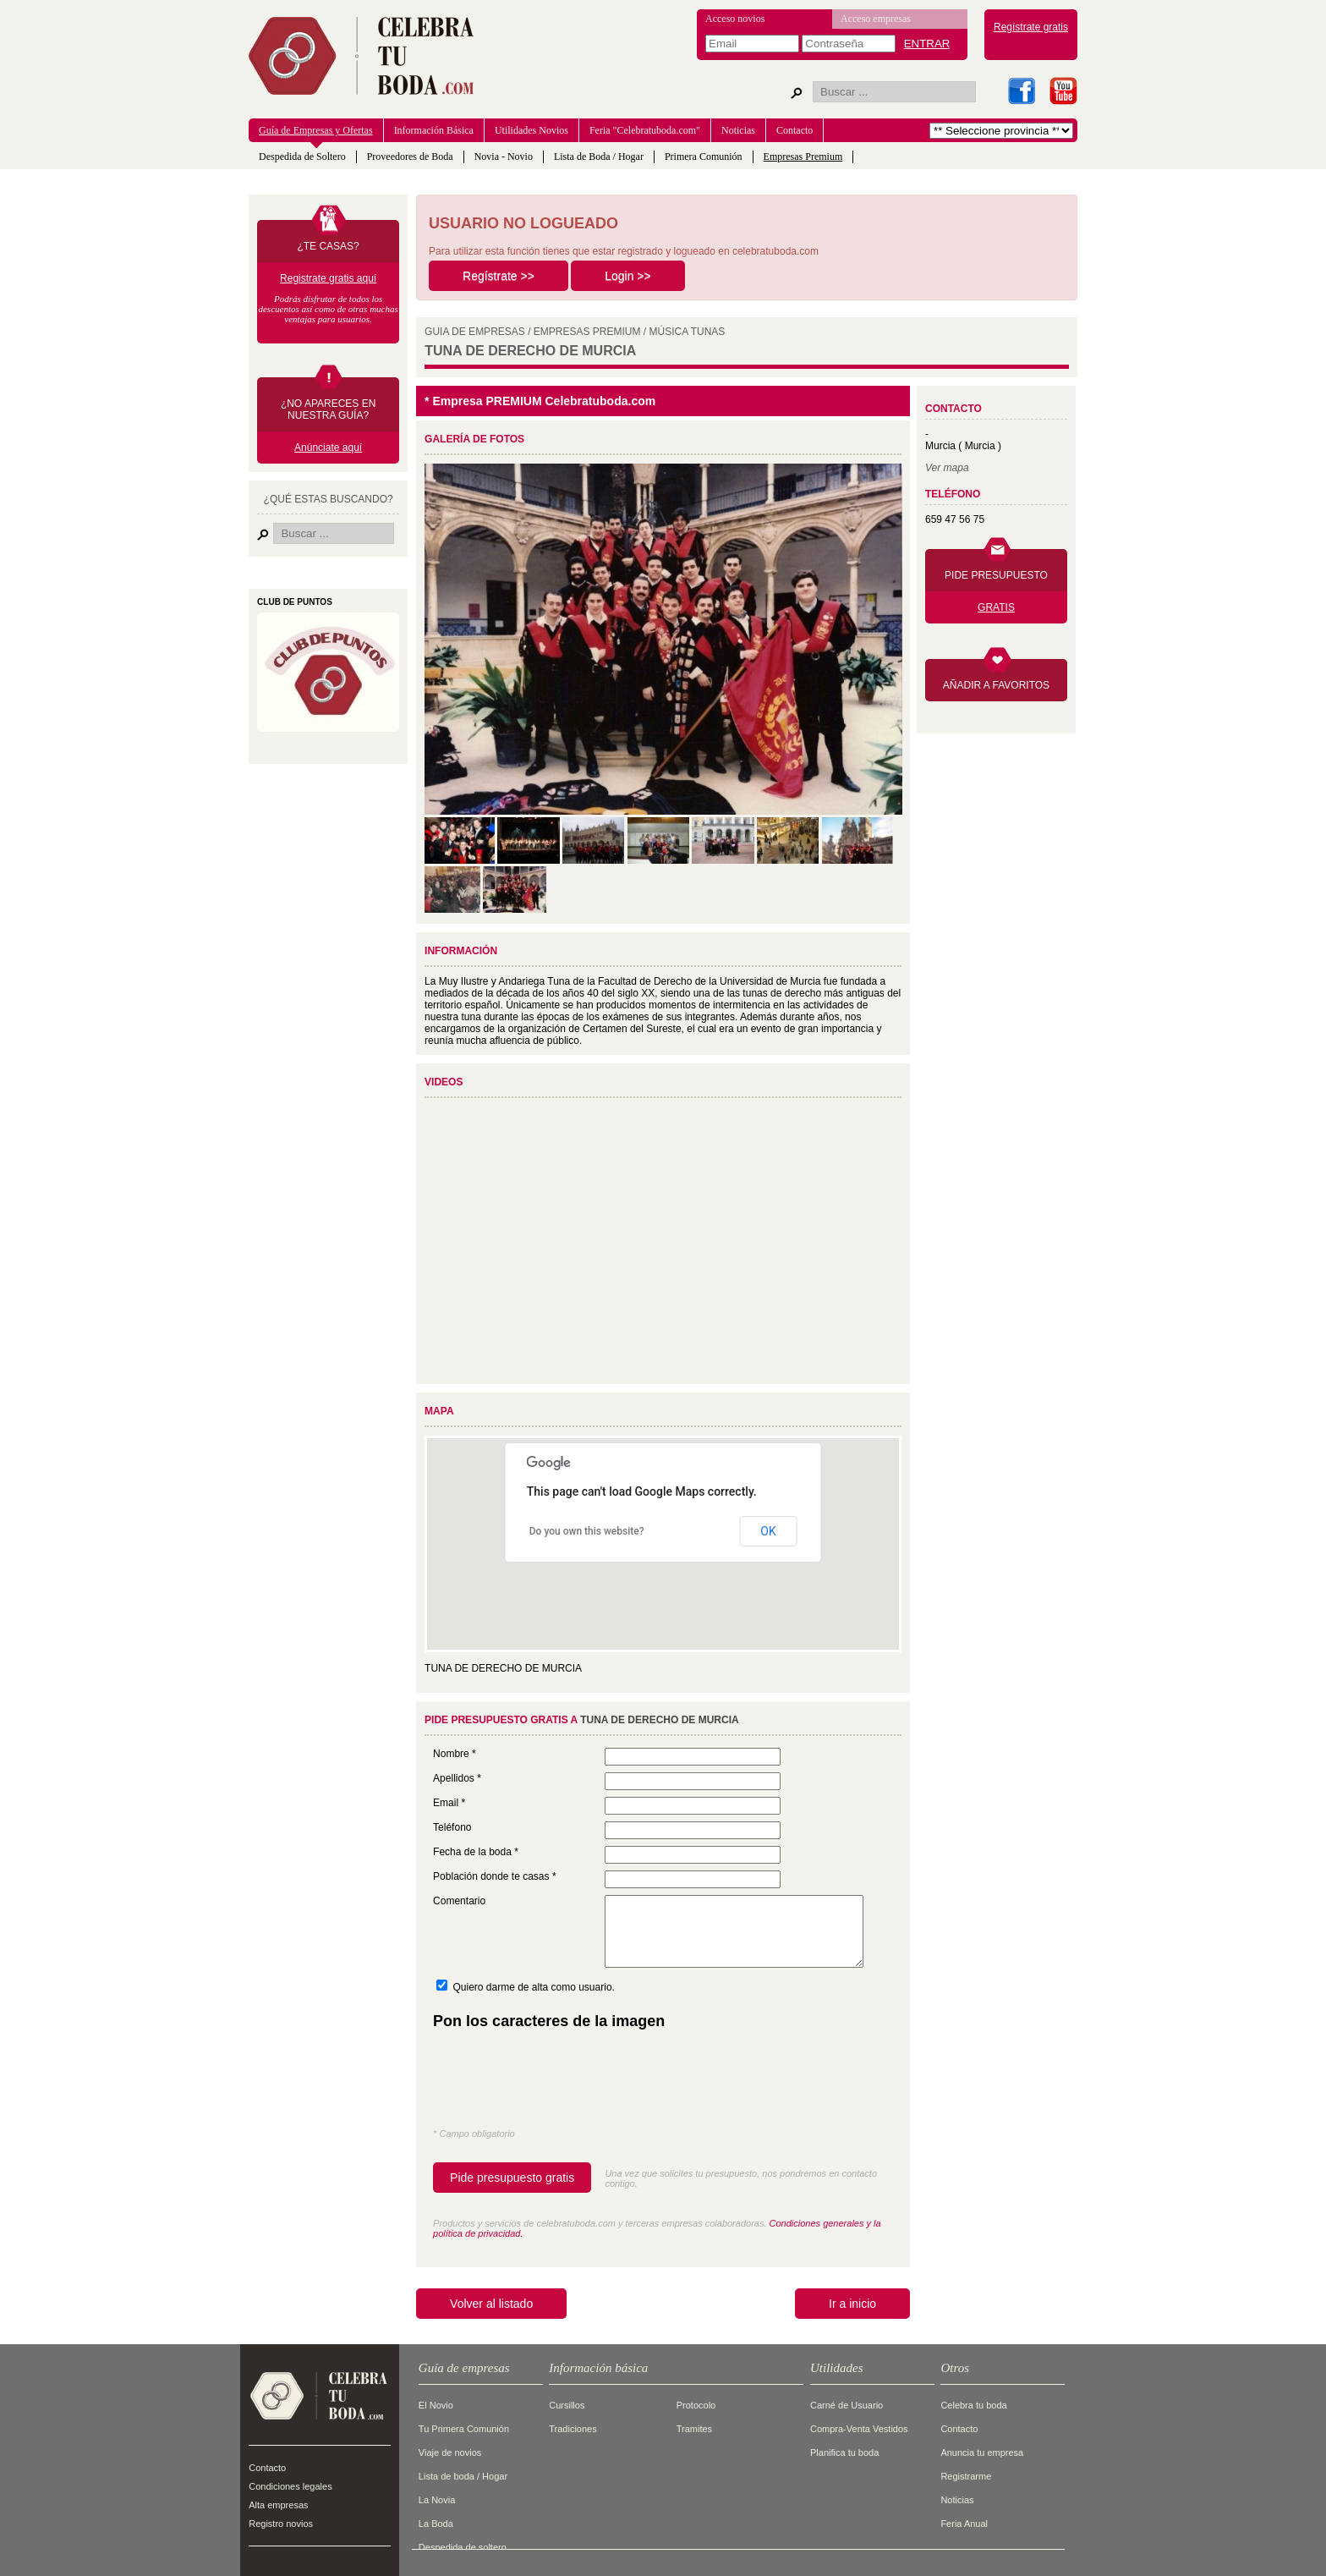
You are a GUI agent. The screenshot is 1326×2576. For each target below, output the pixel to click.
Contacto (794, 130)
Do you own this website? (586, 1531)
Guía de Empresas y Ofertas (316, 130)
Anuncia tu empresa (981, 2452)
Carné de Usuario (846, 2405)
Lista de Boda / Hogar (599, 156)
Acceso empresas (876, 19)
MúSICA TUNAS (687, 332)
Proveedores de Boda (410, 156)
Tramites (694, 2429)
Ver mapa (947, 468)
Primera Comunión (703, 156)
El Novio (436, 2405)
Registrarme (965, 2476)
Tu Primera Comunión (464, 2429)
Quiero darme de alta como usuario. (533, 1987)
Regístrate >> (498, 276)
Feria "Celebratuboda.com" (644, 130)
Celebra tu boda (973, 2405)
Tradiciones (572, 2429)
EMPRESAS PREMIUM (587, 332)
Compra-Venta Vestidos (859, 2429)
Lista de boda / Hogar (463, 2476)
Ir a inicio (852, 2303)
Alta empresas (278, 2505)
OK (767, 1531)
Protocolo (696, 2405)
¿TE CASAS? (328, 246)
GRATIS (996, 607)
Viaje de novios (450, 2452)
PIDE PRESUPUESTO (996, 575)
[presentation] (561, 2083)
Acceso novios (734, 19)
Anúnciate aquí (328, 447)
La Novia (437, 2500)
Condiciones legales (290, 2486)
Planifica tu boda (844, 2452)
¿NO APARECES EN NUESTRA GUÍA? (328, 409)
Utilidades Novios (531, 130)
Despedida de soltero (463, 2547)
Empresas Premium (803, 156)
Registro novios (281, 2523)
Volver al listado (491, 2303)
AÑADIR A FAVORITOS (996, 685)
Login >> (628, 276)
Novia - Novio (503, 156)
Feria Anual (964, 2523)
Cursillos (566, 2405)
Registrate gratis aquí (328, 278)
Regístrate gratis (1031, 27)
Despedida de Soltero (302, 156)
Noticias (738, 130)
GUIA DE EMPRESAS (475, 332)
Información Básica (434, 130)
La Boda (436, 2523)
